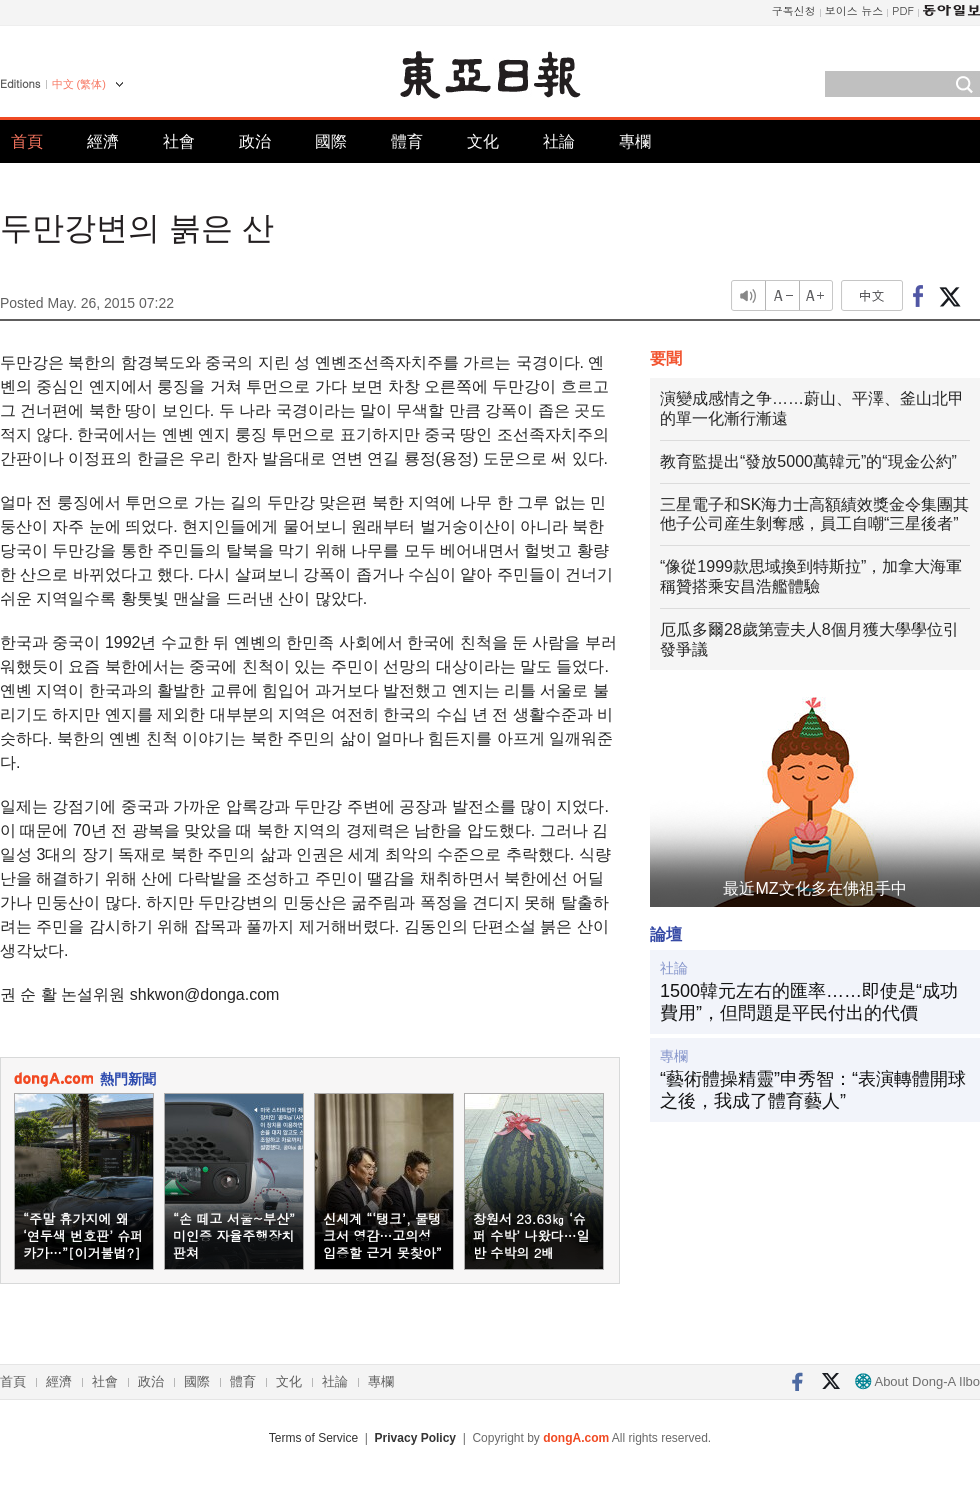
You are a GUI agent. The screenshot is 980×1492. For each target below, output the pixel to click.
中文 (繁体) (79, 84)
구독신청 (794, 10)
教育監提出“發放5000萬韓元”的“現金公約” (808, 461)
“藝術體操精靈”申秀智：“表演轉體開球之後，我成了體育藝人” (813, 1090)
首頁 (27, 141)
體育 (407, 141)
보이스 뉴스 (854, 10)
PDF (903, 10)
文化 (483, 141)
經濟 (103, 141)
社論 (559, 141)
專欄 (635, 141)
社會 (179, 141)
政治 (255, 141)
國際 (331, 141)
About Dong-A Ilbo (917, 1381)
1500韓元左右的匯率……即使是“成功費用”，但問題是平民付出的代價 (809, 1002)
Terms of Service (313, 1438)
